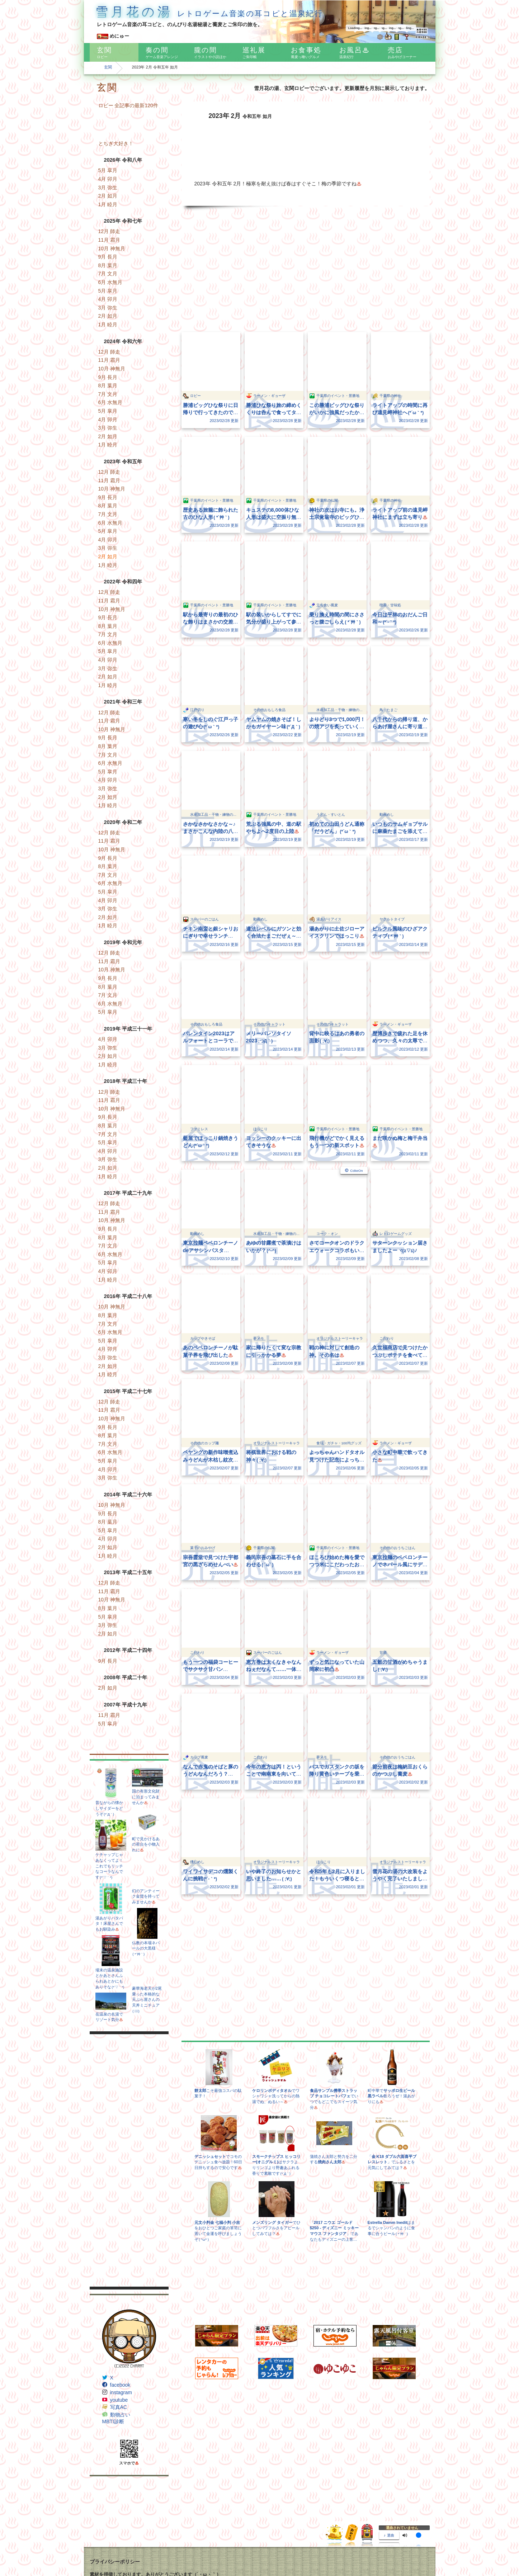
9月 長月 (108, 257)
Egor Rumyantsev (177, 2549)
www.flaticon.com (248, 2549)
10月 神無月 (111, 248)
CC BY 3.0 (303, 2549)
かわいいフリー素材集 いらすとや (120, 2520)
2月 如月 (108, 196)
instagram (121, 2392)
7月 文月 (108, 273)
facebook (120, 2385)
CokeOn (356, 1171)
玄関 (108, 67)
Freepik (150, 2549)
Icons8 (137, 2555)
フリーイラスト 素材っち (112, 2527)
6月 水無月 (110, 282)
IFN (93, 2534)
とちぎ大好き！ (115, 143)
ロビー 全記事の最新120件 (128, 105)
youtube (119, 2400)
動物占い (120, 2415)
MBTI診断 (113, 2421)
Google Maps (102, 2555)
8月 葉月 (108, 265)
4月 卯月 (108, 179)
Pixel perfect (208, 2549)
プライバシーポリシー (115, 2479)
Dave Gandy (129, 2549)
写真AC (118, 2407)
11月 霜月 (109, 240)
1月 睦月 (108, 204)
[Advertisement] (129, 2160)
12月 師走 (109, 231)
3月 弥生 (108, 187)
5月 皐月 (108, 170)
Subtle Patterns (104, 2541)
